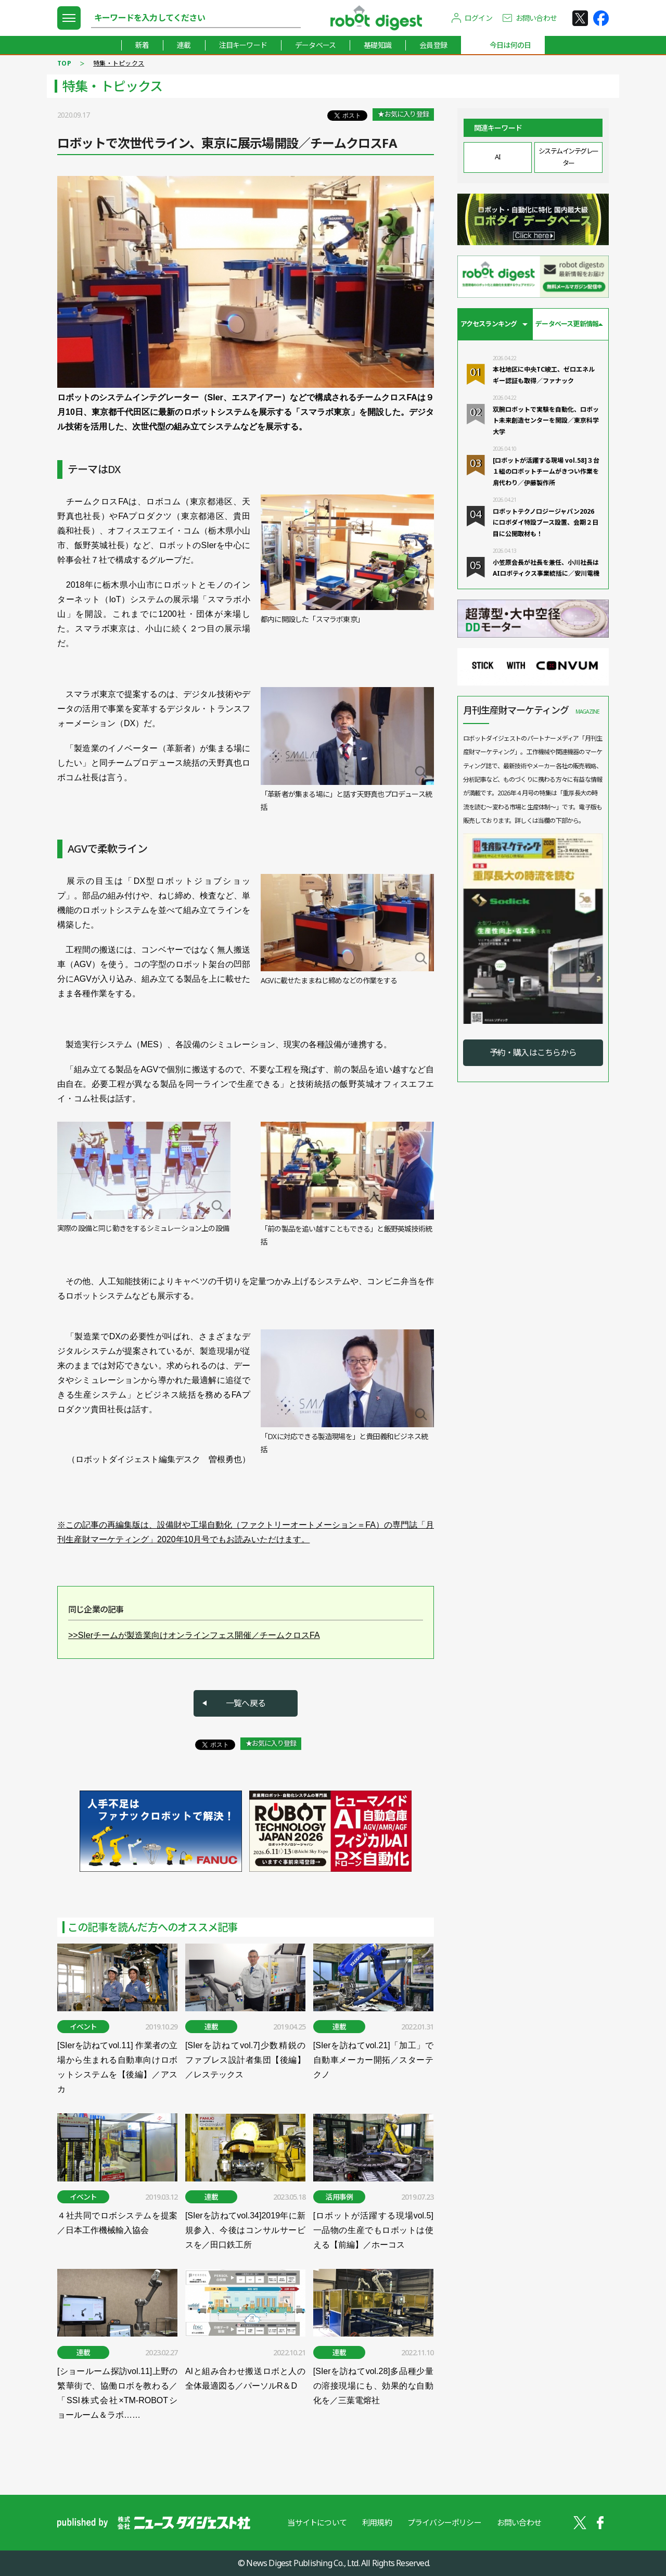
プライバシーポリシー (444, 2522)
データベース (315, 45)
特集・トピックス (118, 63)
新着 (142, 45)
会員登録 (433, 45)
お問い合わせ (536, 18)
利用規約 (377, 2522)
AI (497, 156)
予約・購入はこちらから (533, 1052)
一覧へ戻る (245, 1703)
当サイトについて (317, 2522)
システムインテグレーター (568, 157)
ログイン (478, 18)
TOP (64, 63)
